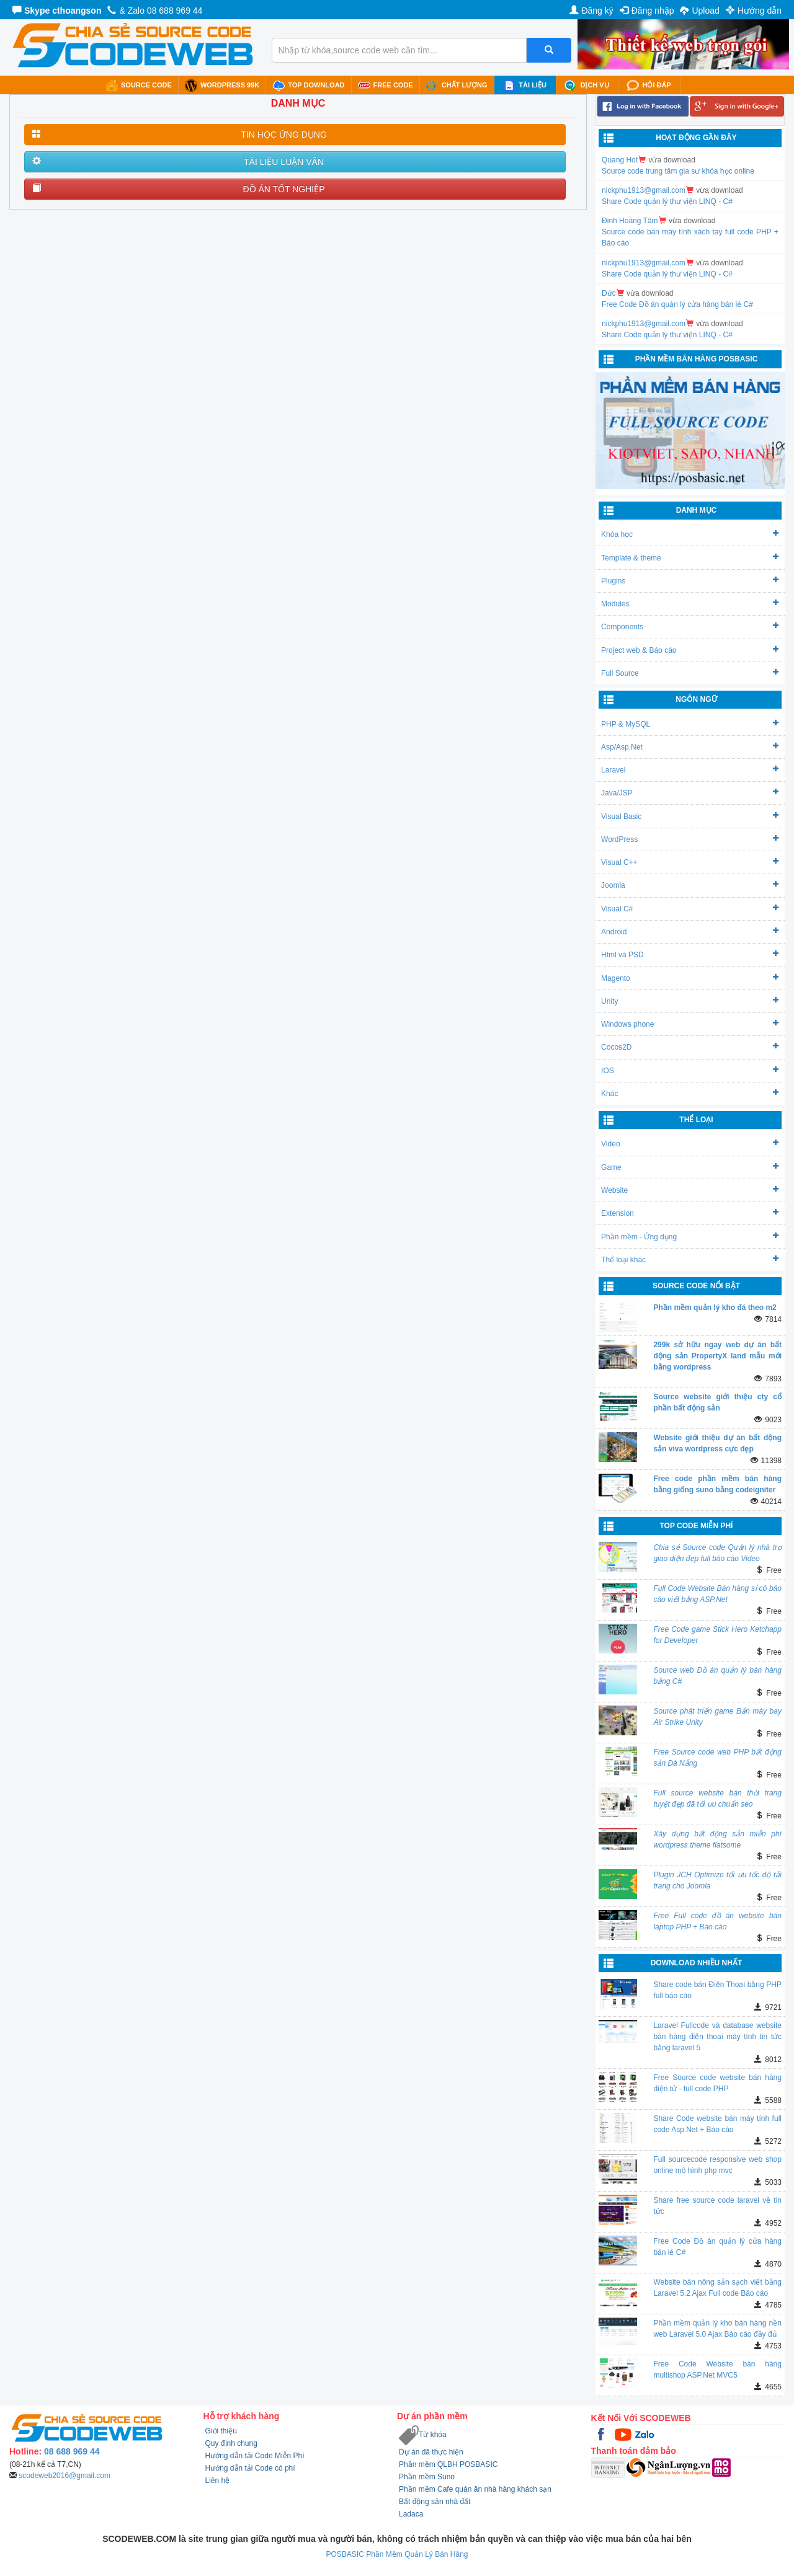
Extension (690, 1213)
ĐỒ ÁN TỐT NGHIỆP (283, 189)
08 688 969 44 (175, 10)
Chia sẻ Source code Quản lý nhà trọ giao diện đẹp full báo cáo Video (717, 1553)
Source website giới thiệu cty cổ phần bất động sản (717, 1402)
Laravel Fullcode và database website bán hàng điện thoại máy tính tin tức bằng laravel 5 (717, 2036)
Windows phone (690, 1024)
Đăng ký (591, 10)
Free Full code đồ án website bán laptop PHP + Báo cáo (717, 1921)
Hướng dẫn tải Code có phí (250, 2468)
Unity (690, 1001)
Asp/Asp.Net (690, 746)
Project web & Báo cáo (690, 650)
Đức (609, 293)
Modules (690, 603)
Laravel (690, 769)
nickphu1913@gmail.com (643, 190)
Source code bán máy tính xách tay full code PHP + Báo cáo (690, 237)
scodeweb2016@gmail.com (64, 2475)
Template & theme (690, 557)
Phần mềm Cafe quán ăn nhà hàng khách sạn (475, 2489)
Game (690, 1167)
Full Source (690, 673)
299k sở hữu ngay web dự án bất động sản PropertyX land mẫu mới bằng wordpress (717, 1355)
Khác (690, 1093)
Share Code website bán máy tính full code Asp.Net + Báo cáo (717, 2124)
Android (690, 931)
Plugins (690, 580)
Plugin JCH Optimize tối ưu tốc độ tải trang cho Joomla (717, 1880)
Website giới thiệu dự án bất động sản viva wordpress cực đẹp (717, 1443)
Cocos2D (690, 1046)
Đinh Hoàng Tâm (630, 220)
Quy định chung (231, 2443)
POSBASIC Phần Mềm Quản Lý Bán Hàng (397, 2554)
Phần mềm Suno (427, 2476)
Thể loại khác (690, 1259)
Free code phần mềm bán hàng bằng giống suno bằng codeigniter (717, 1484)
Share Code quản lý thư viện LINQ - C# (667, 201)
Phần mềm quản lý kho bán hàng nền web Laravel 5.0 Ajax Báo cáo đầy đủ (717, 2329)
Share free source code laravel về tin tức (717, 2206)
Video (690, 1143)
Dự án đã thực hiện (431, 2452)
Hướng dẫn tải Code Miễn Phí (255, 2455)
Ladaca (411, 2514)
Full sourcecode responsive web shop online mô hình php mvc (717, 2165)
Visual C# (690, 908)
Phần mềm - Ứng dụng (690, 1236)
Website (690, 1190)
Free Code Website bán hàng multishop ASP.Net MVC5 (717, 2369)
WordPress (690, 839)
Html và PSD (690, 954)
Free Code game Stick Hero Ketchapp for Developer (717, 1635)
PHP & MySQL (690, 723)
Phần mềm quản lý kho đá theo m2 (714, 1307)
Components (690, 626)
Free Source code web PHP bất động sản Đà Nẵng (717, 1758)
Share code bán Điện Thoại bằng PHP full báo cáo (717, 1990)
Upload (699, 10)
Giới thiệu (221, 2431)
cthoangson (76, 10)
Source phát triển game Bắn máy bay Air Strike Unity (717, 1717)
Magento (690, 978)
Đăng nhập (647, 10)
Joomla (690, 885)
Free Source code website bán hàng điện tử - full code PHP (717, 2083)
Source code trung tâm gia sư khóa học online (678, 171)
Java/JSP (690, 792)
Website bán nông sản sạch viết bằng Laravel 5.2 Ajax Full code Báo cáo (717, 2288)
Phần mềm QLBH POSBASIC (448, 2464)
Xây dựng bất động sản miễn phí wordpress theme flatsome (717, 1839)
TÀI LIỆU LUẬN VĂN (284, 162)
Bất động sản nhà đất (434, 2501)
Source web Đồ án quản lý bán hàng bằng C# (717, 1676)
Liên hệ (217, 2480)
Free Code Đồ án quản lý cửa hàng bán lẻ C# (677, 304)
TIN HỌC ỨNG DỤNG (284, 134)
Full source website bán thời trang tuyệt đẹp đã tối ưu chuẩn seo (717, 1798)
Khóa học (690, 534)
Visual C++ (690, 862)
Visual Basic (690, 816)
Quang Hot (620, 160)
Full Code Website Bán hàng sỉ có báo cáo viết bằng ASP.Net (717, 1594)
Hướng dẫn (754, 10)
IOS (690, 1070)
